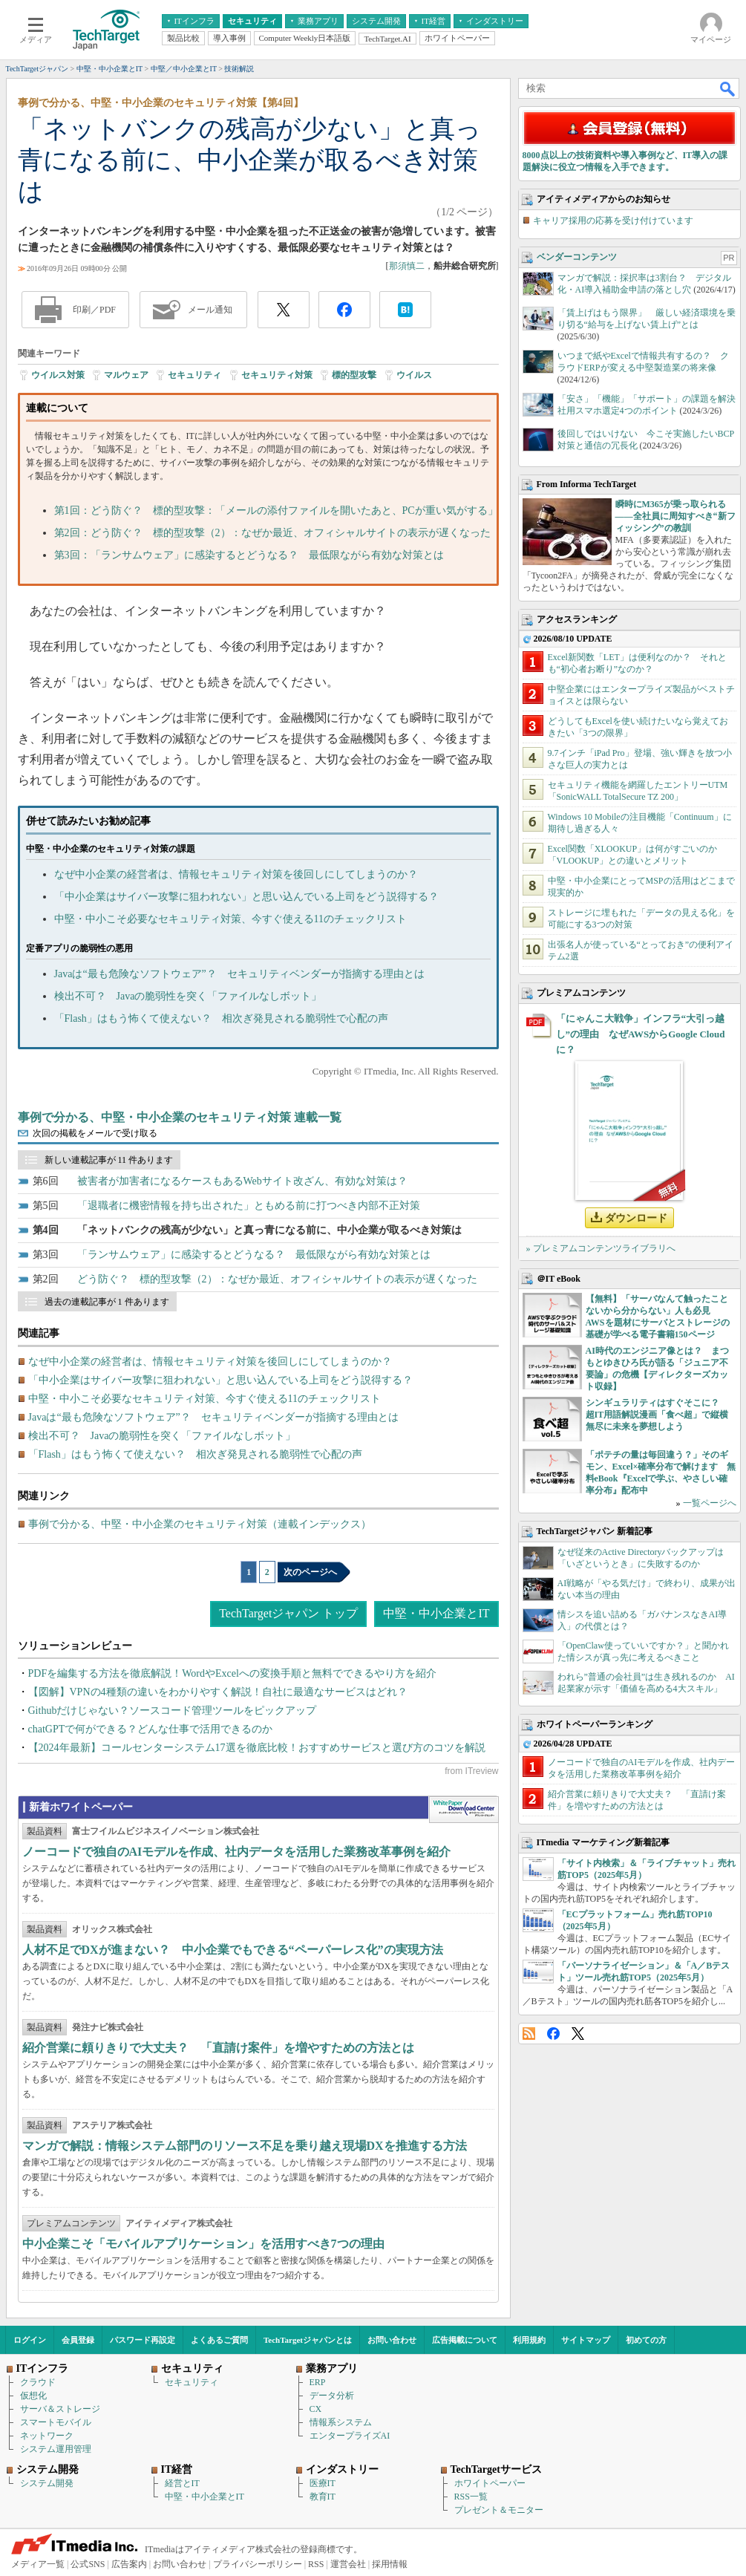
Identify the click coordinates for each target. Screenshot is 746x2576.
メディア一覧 (38, 2564)
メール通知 (210, 309)
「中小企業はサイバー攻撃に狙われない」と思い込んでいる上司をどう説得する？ (246, 896)
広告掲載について (464, 2339)
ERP (318, 2382)
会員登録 (78, 2339)
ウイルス (414, 375)
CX (316, 2409)
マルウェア (126, 375)
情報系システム (341, 2422)
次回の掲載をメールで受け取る (95, 1133)
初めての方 (646, 2339)
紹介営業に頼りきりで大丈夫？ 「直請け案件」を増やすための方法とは (218, 2047)
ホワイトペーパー (490, 2483)
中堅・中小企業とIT (436, 1613)
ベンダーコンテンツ (577, 257)
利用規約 (529, 2339)
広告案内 (129, 2564)
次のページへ (310, 1572)
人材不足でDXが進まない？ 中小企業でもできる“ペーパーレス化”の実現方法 (232, 1949)
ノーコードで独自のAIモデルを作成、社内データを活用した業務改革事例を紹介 (236, 1851)
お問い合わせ (391, 2339)
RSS (529, 2033)
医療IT (323, 2483)
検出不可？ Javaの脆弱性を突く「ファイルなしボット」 (188, 996)
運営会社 (348, 2564)
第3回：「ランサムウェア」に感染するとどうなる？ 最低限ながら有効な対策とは (249, 555)
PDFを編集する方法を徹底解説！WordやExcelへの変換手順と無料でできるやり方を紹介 (232, 1673)
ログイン (29, 2339)
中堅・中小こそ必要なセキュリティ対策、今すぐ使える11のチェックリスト (230, 919)
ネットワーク (46, 2435)
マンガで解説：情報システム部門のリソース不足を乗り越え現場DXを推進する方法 (244, 2145)
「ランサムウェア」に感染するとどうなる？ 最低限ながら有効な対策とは (254, 1254)
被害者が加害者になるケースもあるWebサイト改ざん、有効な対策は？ (242, 1181)
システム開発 (46, 2483)
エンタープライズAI (350, 2435)
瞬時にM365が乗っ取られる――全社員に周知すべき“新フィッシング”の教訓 (675, 516)
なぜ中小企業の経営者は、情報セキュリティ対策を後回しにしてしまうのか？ (236, 874)
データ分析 (332, 2395)
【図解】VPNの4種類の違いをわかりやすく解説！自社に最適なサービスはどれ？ (218, 1692)
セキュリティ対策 (277, 375)
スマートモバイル (55, 2422)
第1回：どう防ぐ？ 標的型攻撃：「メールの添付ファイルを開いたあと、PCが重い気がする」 (276, 510)
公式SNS (88, 2564)
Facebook (553, 2033)
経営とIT (182, 2483)
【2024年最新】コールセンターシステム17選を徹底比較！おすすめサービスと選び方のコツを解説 (256, 1747)
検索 (728, 88)
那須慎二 (407, 266)
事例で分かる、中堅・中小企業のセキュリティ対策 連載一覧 (179, 1117)
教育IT (323, 2496)
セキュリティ (194, 375)
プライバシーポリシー (257, 2564)
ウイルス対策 (58, 375)
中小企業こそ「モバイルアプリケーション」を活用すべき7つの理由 (203, 2243)
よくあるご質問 (219, 2339)
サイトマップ (585, 2339)
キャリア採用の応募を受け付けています (613, 220)
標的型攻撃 (354, 375)
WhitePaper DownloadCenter (463, 1809)
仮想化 (33, 2395)
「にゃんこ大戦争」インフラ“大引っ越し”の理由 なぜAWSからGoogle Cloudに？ (640, 1034)
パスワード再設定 (142, 2339)
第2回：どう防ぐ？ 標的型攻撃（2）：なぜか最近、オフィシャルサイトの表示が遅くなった (272, 532)
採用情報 (390, 2564)
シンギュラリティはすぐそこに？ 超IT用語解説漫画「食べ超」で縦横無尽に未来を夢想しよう (657, 1415)
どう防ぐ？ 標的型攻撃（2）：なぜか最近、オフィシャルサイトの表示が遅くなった (277, 1279)
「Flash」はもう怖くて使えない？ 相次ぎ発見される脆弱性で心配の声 (221, 1018)
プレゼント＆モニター (498, 2510)
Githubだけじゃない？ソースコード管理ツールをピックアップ (172, 1710)
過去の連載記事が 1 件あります (107, 1302)
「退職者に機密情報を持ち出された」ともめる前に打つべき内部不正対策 (248, 1205)
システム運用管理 (55, 2449)
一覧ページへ (709, 1503)
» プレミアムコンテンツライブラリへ (600, 1248)
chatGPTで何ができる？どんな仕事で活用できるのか (150, 1729)
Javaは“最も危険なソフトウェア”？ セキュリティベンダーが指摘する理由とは (239, 973)
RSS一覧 (471, 2496)
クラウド (38, 2382)
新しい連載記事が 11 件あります (109, 1160)
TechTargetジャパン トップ (288, 1613)
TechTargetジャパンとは (308, 2339)
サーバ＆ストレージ (60, 2409)
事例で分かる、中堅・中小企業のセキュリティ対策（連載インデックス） (199, 1524)
